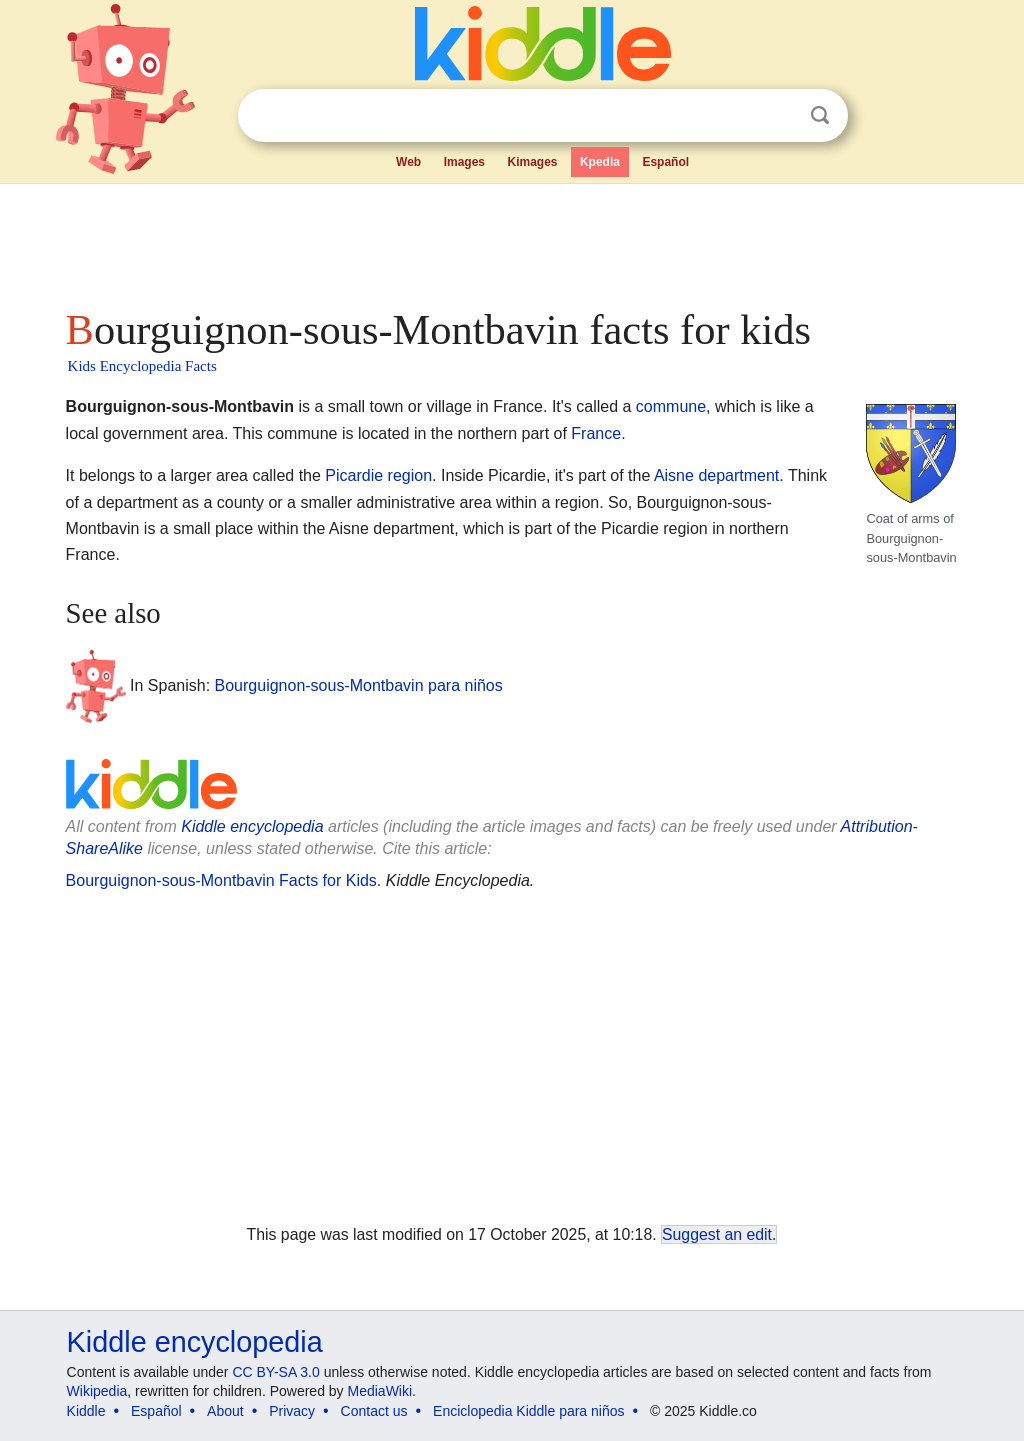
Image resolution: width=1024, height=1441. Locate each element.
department (738, 475)
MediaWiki (380, 1391)
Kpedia (600, 162)
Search (820, 115)
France (596, 433)
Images (464, 162)
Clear (779, 116)
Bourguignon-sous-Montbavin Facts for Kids (221, 880)
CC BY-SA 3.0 (275, 1372)
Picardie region (378, 475)
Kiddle (86, 1411)
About (225, 1411)
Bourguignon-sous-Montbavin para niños (359, 685)
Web (408, 162)
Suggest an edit (717, 1234)
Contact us (374, 1411)
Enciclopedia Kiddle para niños (528, 1411)
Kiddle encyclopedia (252, 826)
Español (665, 162)
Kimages (532, 162)
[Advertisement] (511, 240)
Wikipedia (97, 1391)
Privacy (292, 1411)
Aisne (674, 475)
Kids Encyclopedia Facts (142, 366)
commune (671, 406)
